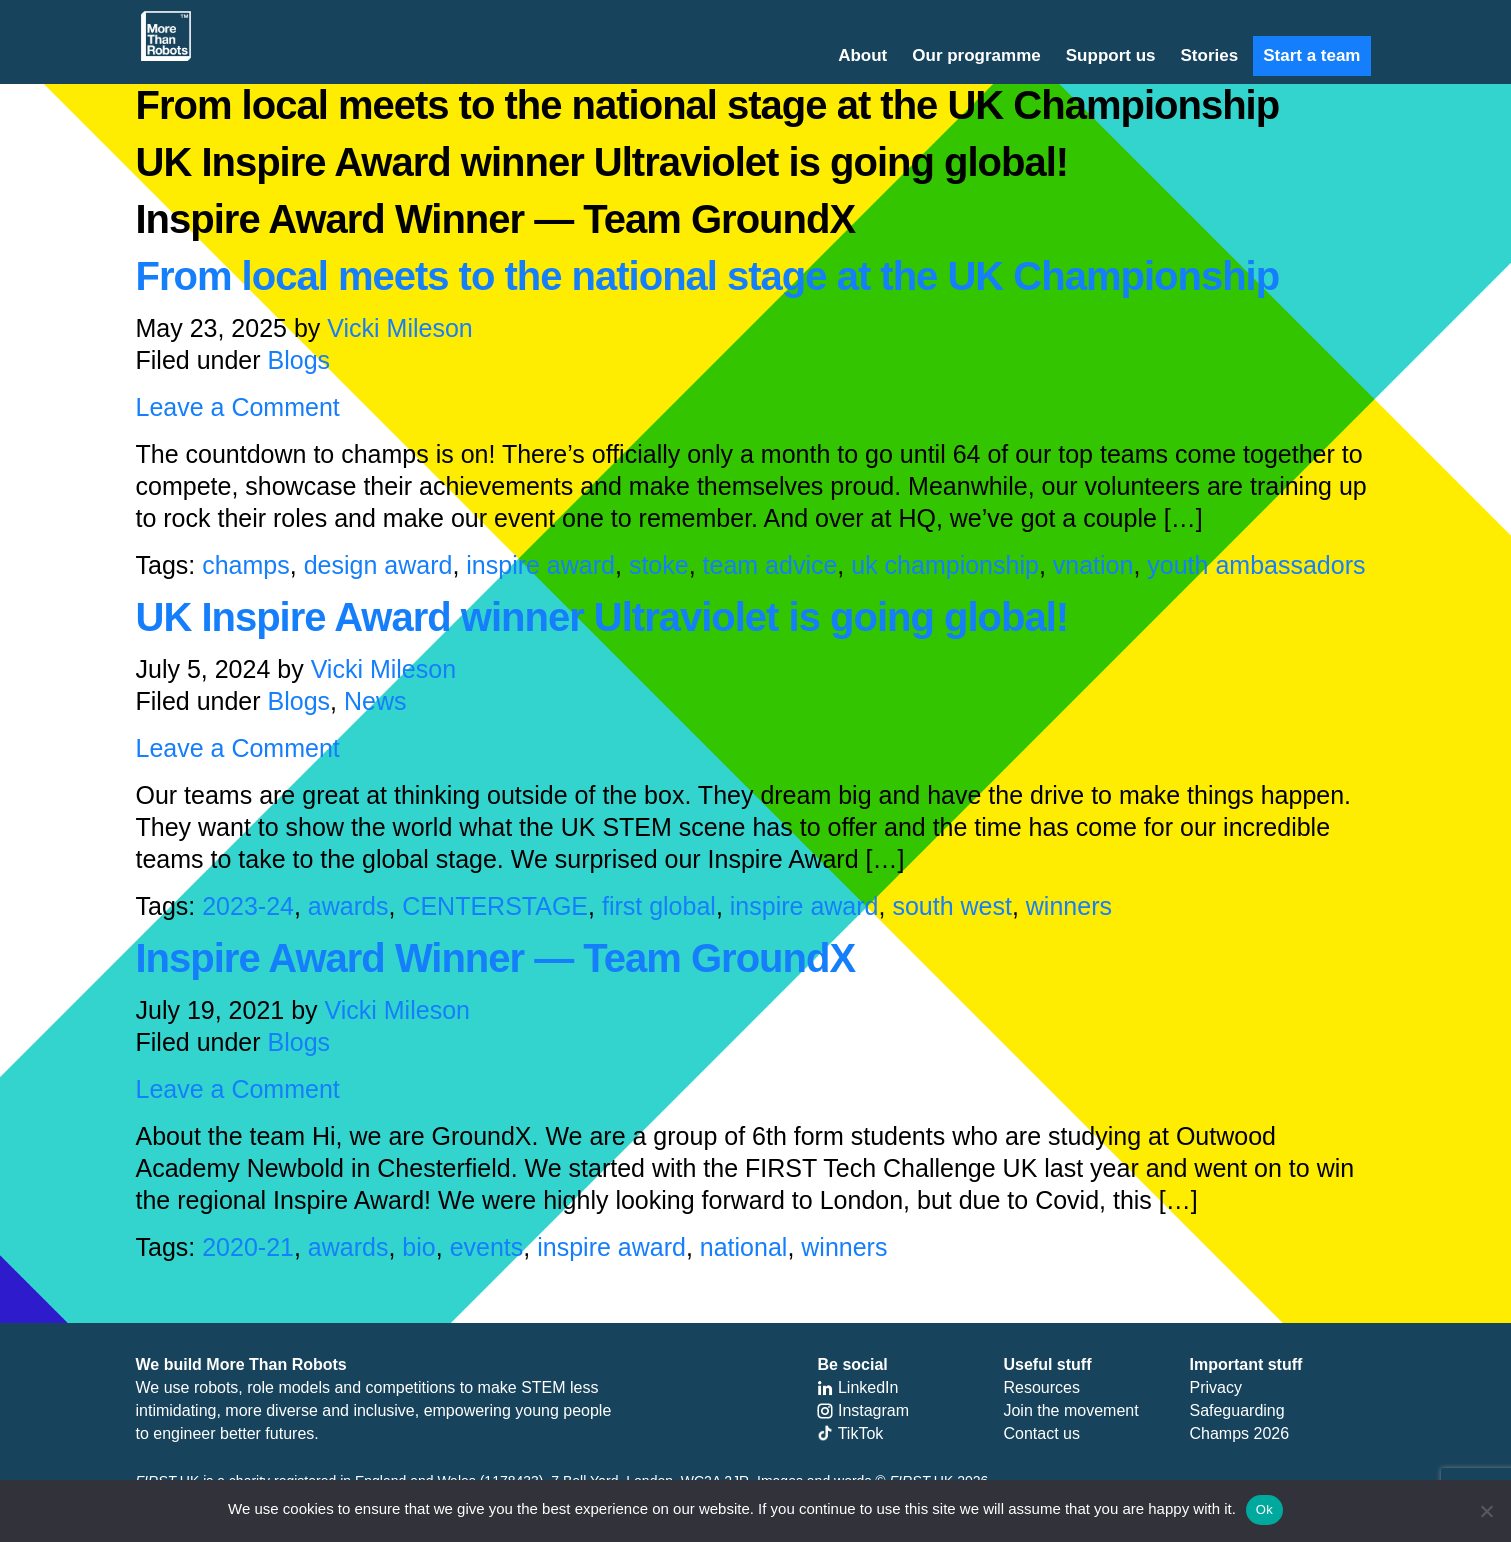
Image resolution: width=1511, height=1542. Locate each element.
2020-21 (248, 1247)
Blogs (299, 360)
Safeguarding (1236, 1410)
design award (378, 565)
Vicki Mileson (399, 328)
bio (418, 1247)
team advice (770, 565)
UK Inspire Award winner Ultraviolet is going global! (602, 617)
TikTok (850, 1433)
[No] (1486, 1511)
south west (952, 906)
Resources (1041, 1387)
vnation (1093, 565)
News (375, 701)
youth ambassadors (1256, 565)
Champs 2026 (1239, 1433)
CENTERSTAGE (495, 906)
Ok (1264, 1509)
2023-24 (248, 906)
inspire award (540, 565)
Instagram (863, 1410)
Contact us (1041, 1433)
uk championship (945, 565)
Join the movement (1070, 1410)
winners (1069, 906)
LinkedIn (857, 1387)
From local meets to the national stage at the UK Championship (708, 276)
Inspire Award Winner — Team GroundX (496, 958)
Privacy (1215, 1387)
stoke (659, 565)
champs (246, 565)
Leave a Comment (238, 407)
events (487, 1247)
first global (659, 906)
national (744, 1247)
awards (348, 906)
